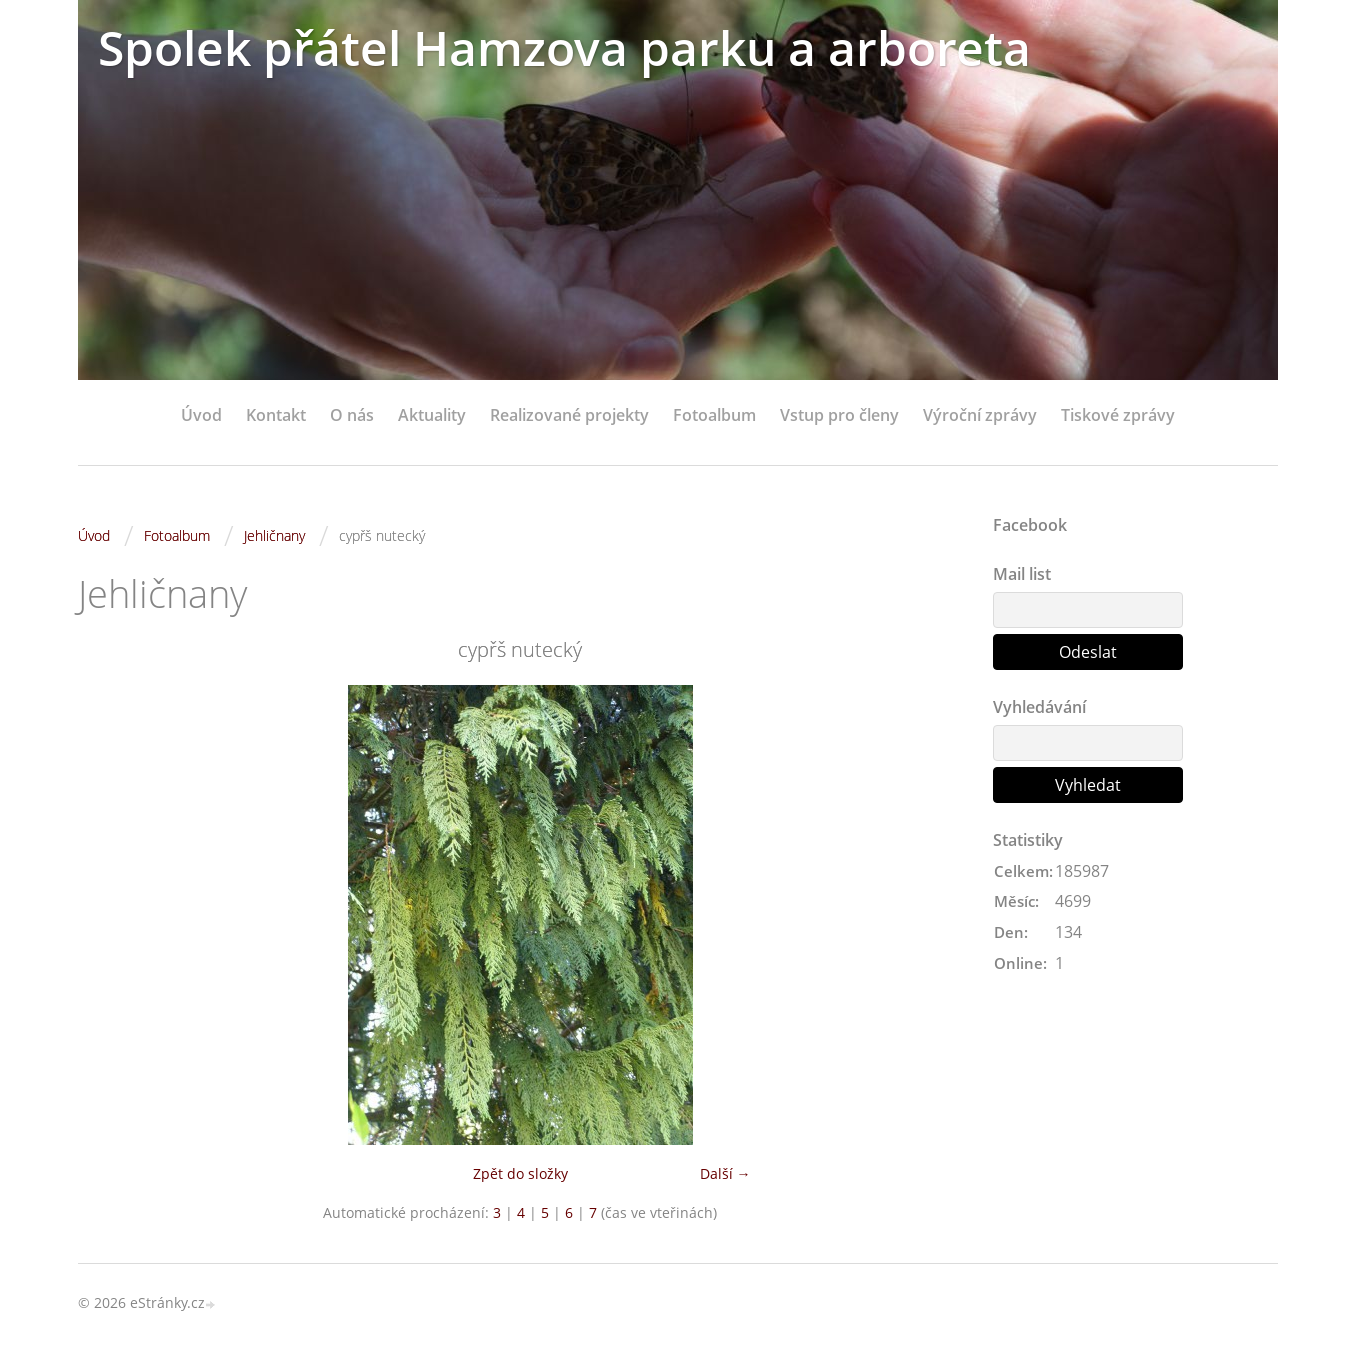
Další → (725, 1173)
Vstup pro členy (839, 415)
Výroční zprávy (980, 415)
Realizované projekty (569, 415)
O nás (352, 415)
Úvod (201, 415)
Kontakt (276, 415)
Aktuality (432, 415)
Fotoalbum (714, 415)
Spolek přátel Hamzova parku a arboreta (564, 47)
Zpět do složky (520, 1173)
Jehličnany (274, 535)
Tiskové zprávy (1118, 415)
